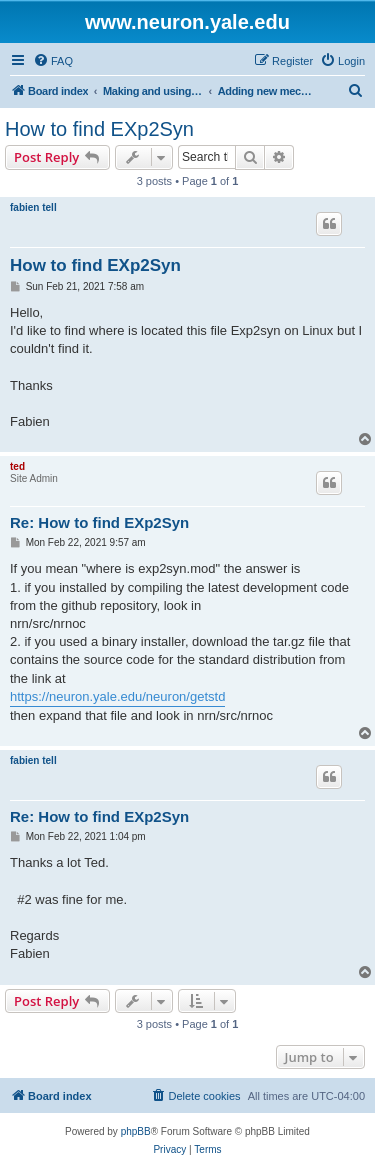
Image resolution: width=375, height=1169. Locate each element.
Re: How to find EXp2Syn (99, 522)
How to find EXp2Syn (99, 129)
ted (17, 466)
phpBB (136, 1131)
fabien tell (33, 207)
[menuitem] (53, 61)
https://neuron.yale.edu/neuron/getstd (117, 696)
